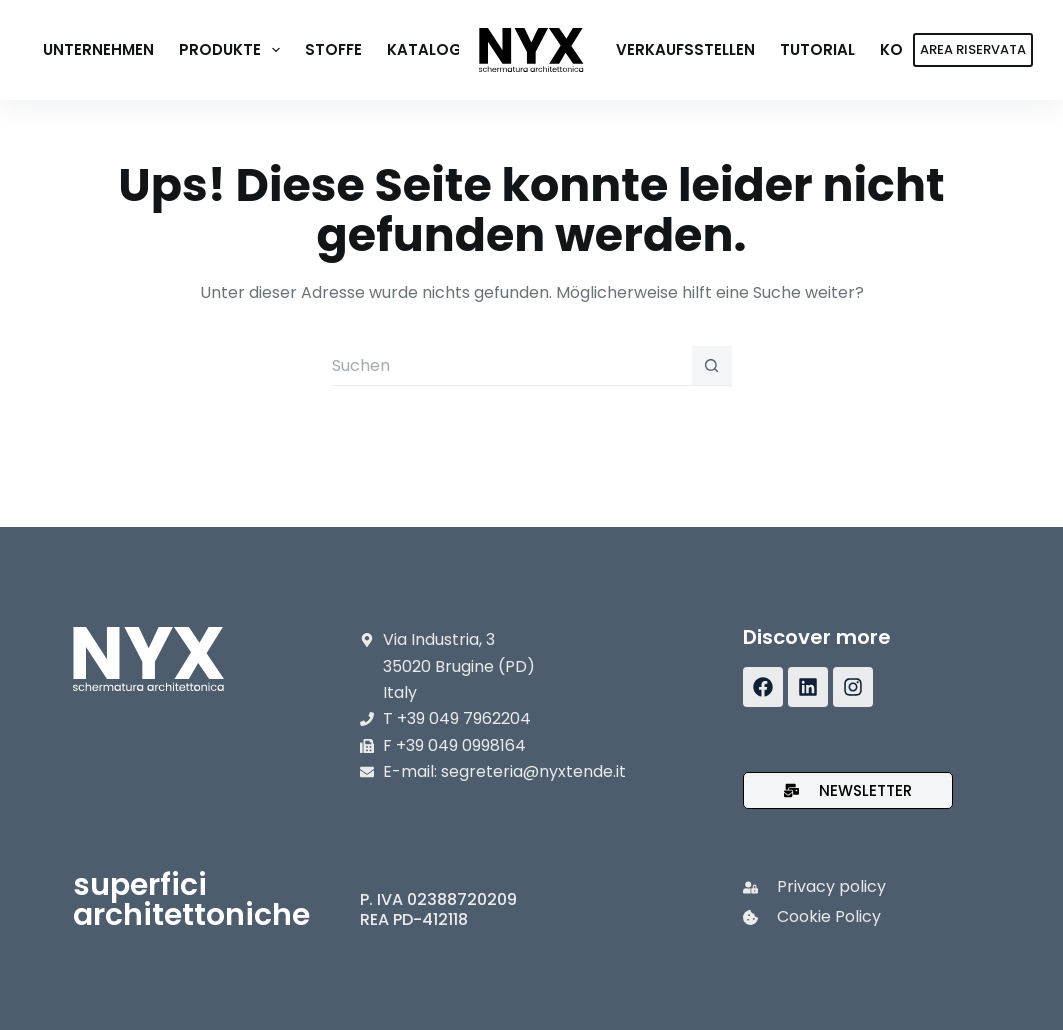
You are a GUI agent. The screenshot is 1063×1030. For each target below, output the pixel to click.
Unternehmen (98, 49)
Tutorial (817, 49)
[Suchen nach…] (512, 366)
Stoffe (333, 49)
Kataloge (428, 49)
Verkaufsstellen (685, 49)
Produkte (233, 50)
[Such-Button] (712, 366)
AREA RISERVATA (973, 49)
